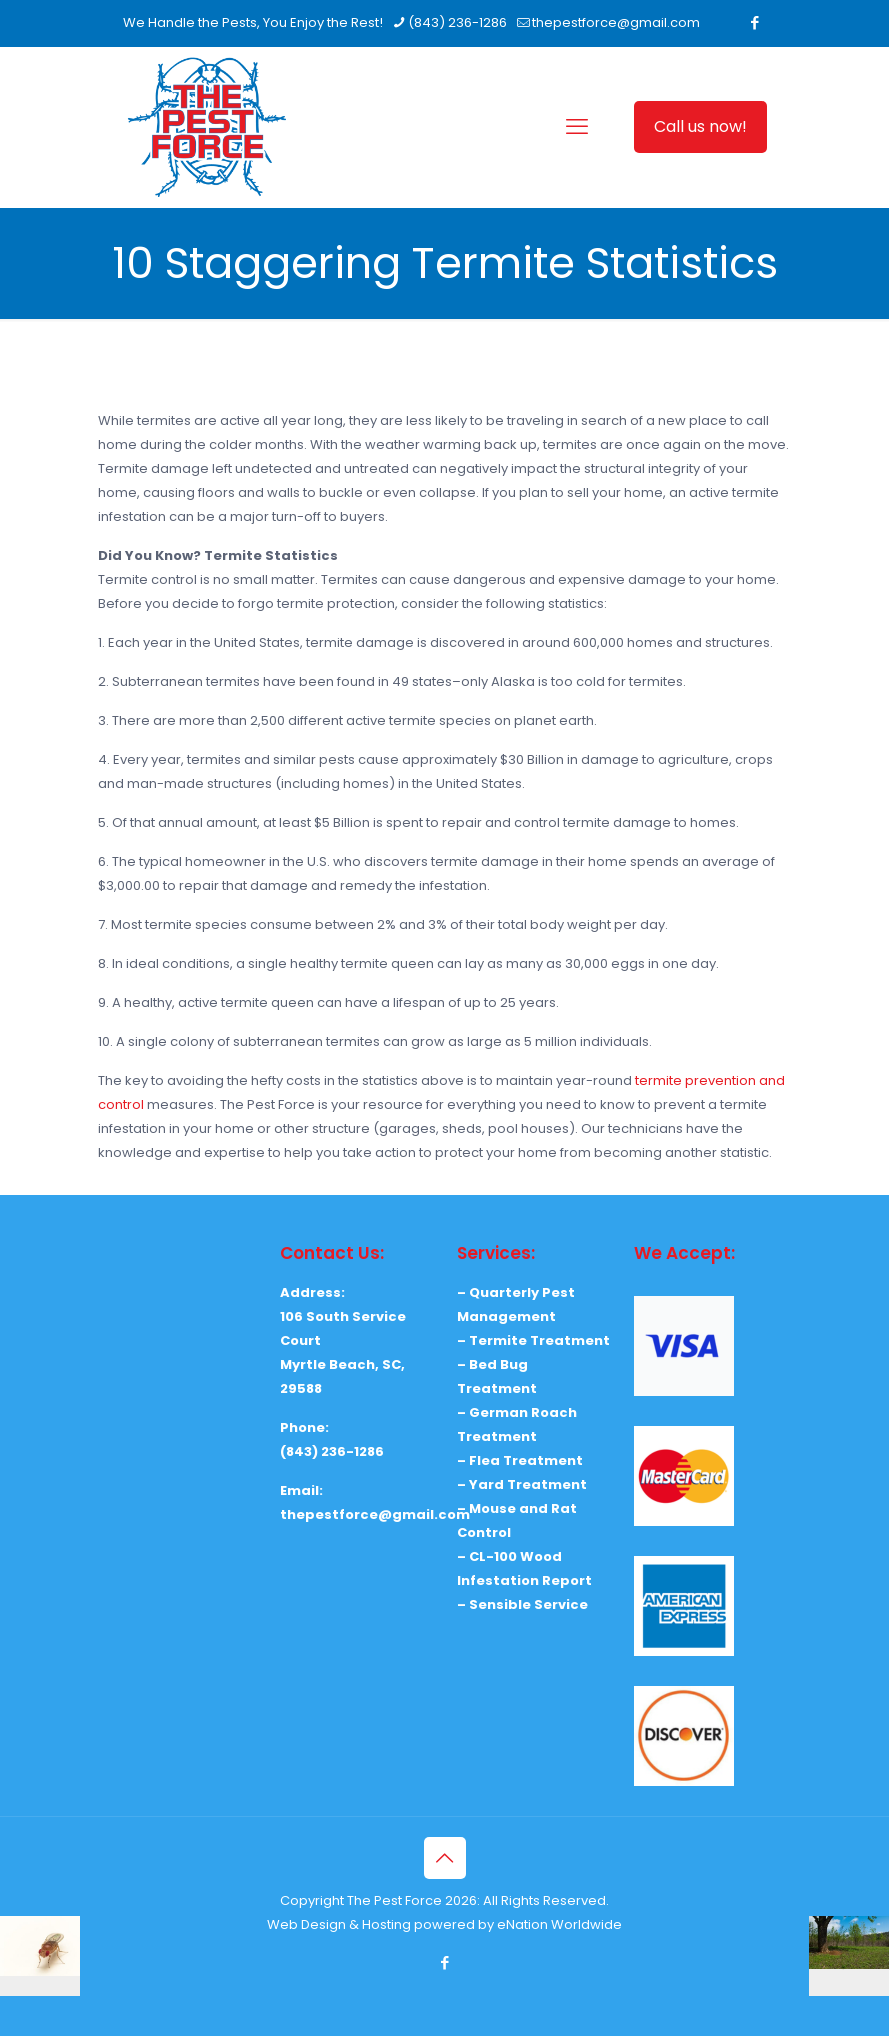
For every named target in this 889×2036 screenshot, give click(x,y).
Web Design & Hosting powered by (382, 1924)
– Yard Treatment (522, 1484)
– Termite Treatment (533, 1340)
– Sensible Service (522, 1604)
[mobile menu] (577, 127)
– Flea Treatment (520, 1460)
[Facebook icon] (755, 22)
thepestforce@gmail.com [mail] (616, 22)
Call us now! (700, 126)
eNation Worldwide (559, 1924)
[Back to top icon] (445, 1858)
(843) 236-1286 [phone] (457, 22)
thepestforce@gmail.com (375, 1514)
